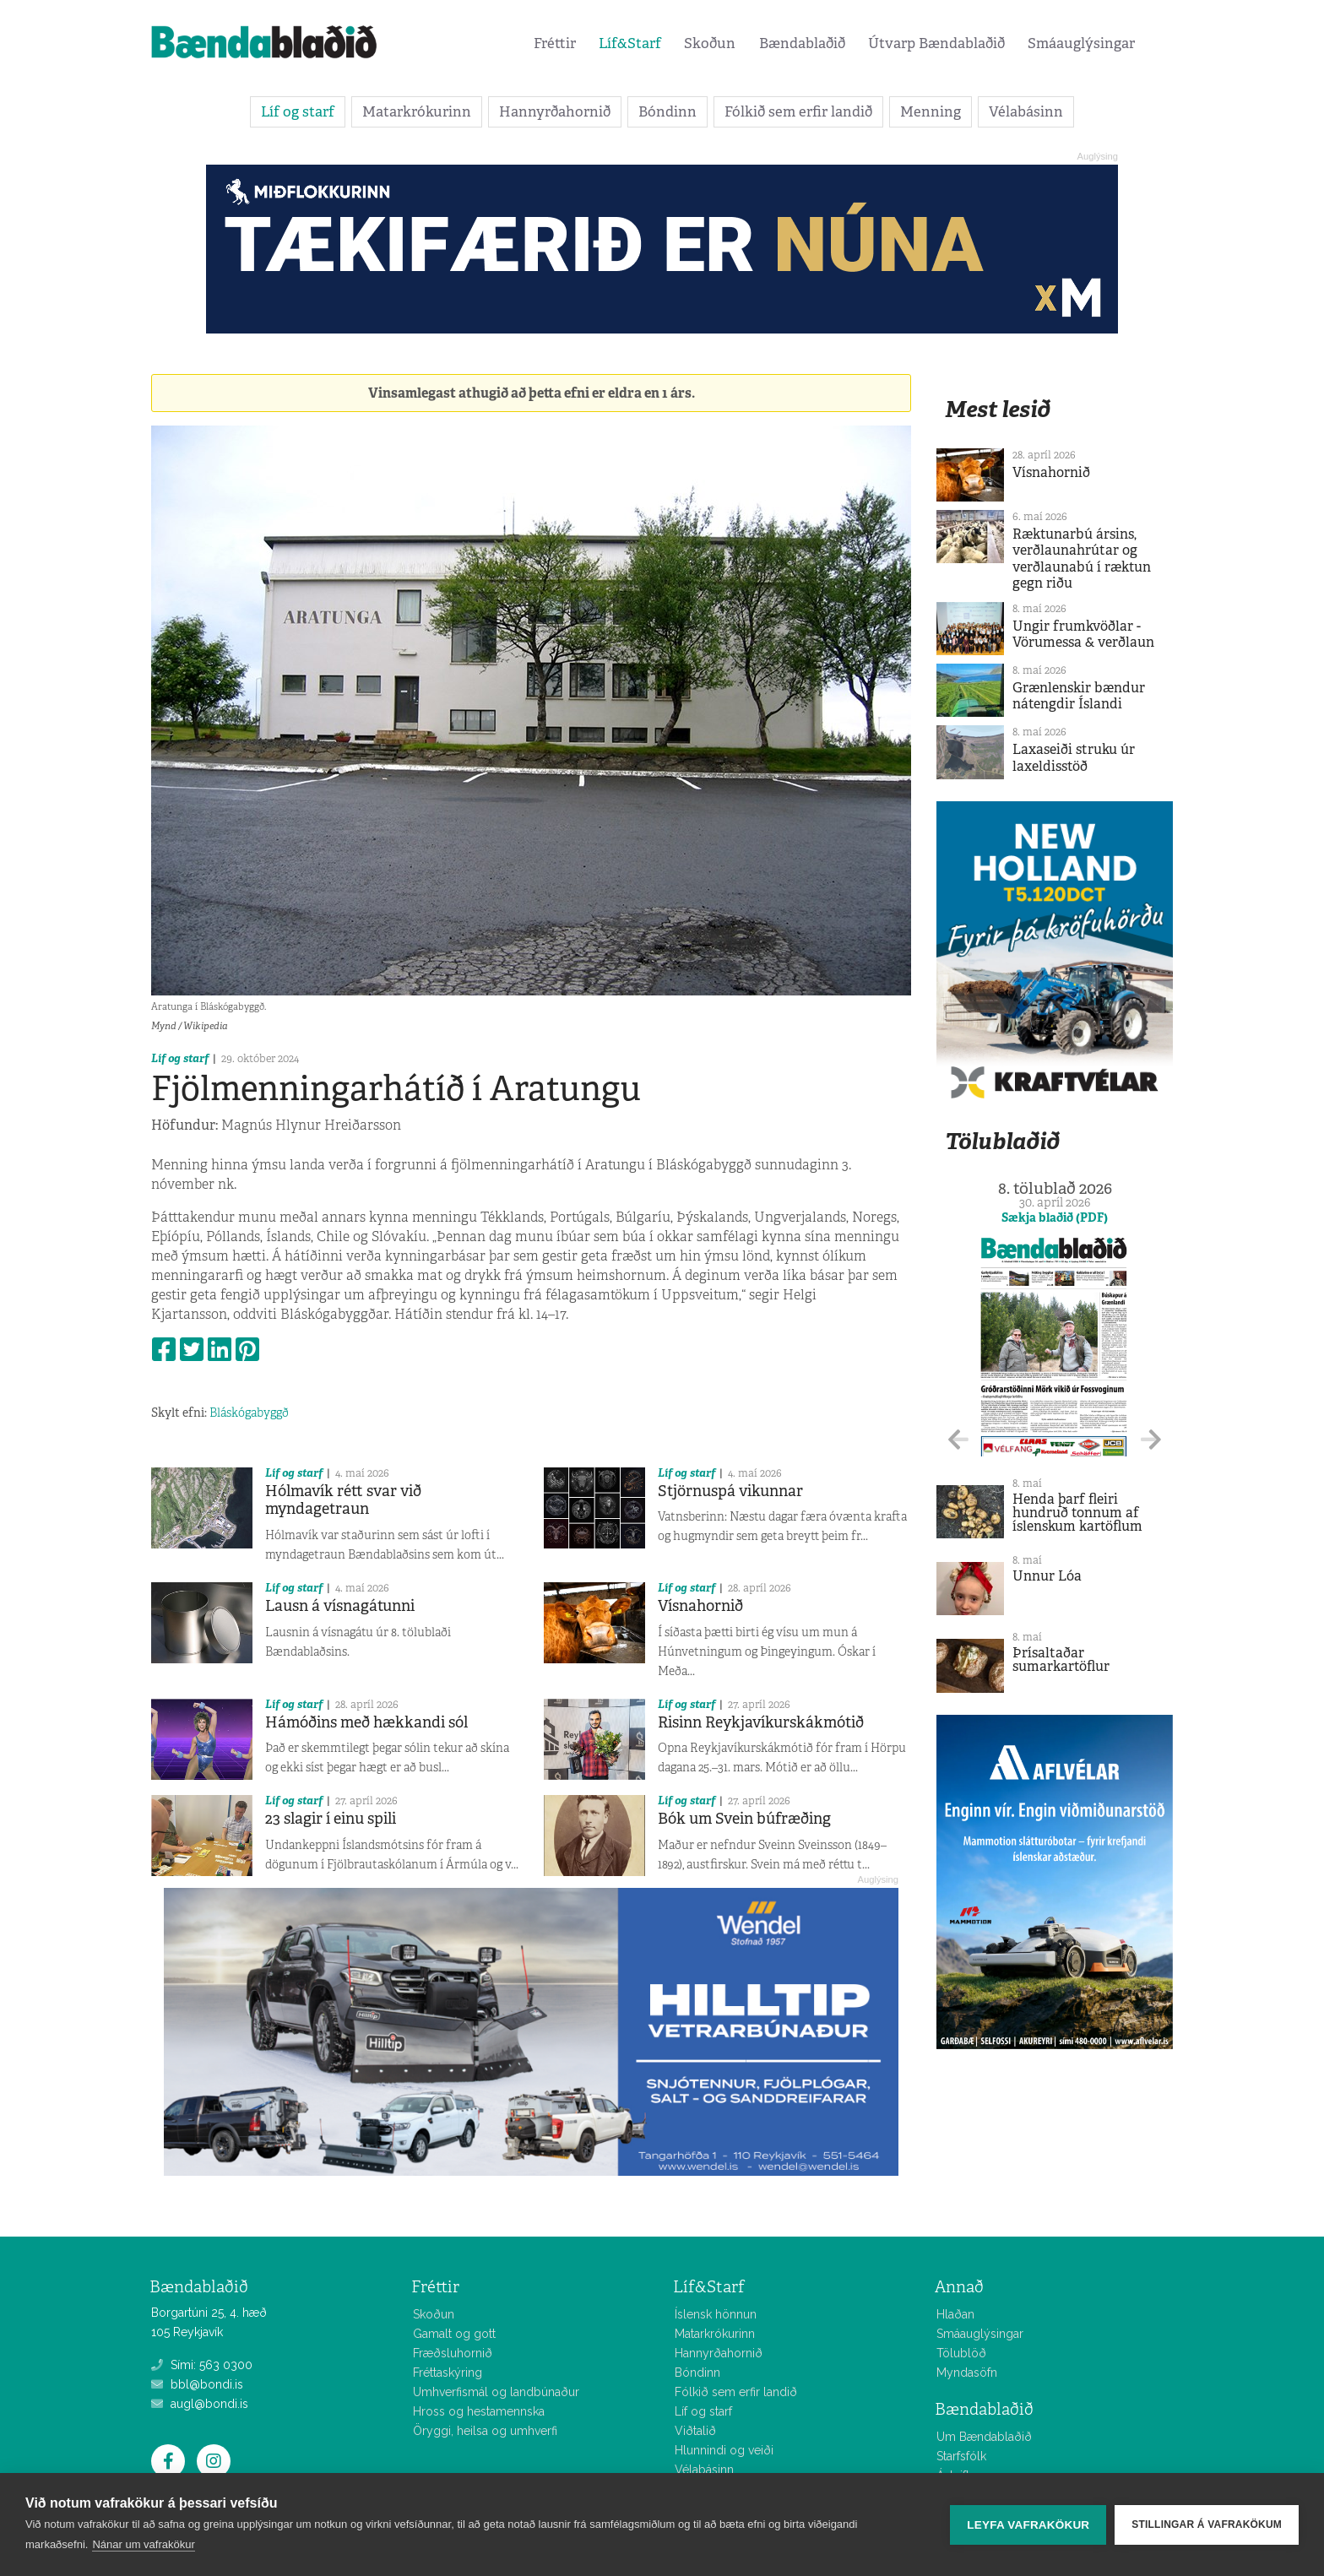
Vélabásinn (1026, 111)
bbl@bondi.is (197, 2384)
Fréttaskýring (447, 2372)
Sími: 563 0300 (201, 2365)
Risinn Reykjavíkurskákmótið (761, 1722)
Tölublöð (961, 2353)
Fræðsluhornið (452, 2353)
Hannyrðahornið (554, 111)
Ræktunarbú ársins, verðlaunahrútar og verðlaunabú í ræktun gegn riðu (1081, 558)
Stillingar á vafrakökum (1206, 2524)
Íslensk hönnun (716, 2314)
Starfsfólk (961, 2456)
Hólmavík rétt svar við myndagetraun (343, 1500)
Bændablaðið (802, 43)
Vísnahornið (700, 1606)
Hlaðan (955, 2314)
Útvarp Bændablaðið (936, 43)
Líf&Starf (630, 43)
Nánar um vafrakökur (143, 2544)
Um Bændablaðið (984, 2436)
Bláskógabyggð (249, 1412)
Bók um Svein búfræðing (744, 1819)
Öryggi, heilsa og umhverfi (485, 2431)
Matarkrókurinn (416, 111)
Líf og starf (297, 111)
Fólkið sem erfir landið (798, 111)
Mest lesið (997, 409)
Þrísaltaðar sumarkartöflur (1061, 1659)
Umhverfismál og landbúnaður (496, 2392)
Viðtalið (695, 2431)
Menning (930, 111)
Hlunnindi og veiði (724, 2450)
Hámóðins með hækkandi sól (366, 1722)
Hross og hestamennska (479, 2411)
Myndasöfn (966, 2372)
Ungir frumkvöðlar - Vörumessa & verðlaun (1083, 634)
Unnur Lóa (1047, 1576)
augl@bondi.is (199, 2404)
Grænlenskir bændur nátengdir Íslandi (1078, 696)
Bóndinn (667, 111)
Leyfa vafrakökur (1028, 2525)
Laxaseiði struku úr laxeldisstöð (1073, 757)
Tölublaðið (1002, 1141)
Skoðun (709, 43)
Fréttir (555, 43)
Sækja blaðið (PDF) (1054, 1217)
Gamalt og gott (454, 2333)
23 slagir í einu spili (330, 1819)
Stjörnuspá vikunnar (730, 1491)
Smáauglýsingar (1081, 43)
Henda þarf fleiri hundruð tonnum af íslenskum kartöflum (1077, 1512)
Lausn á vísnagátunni (340, 1606)
